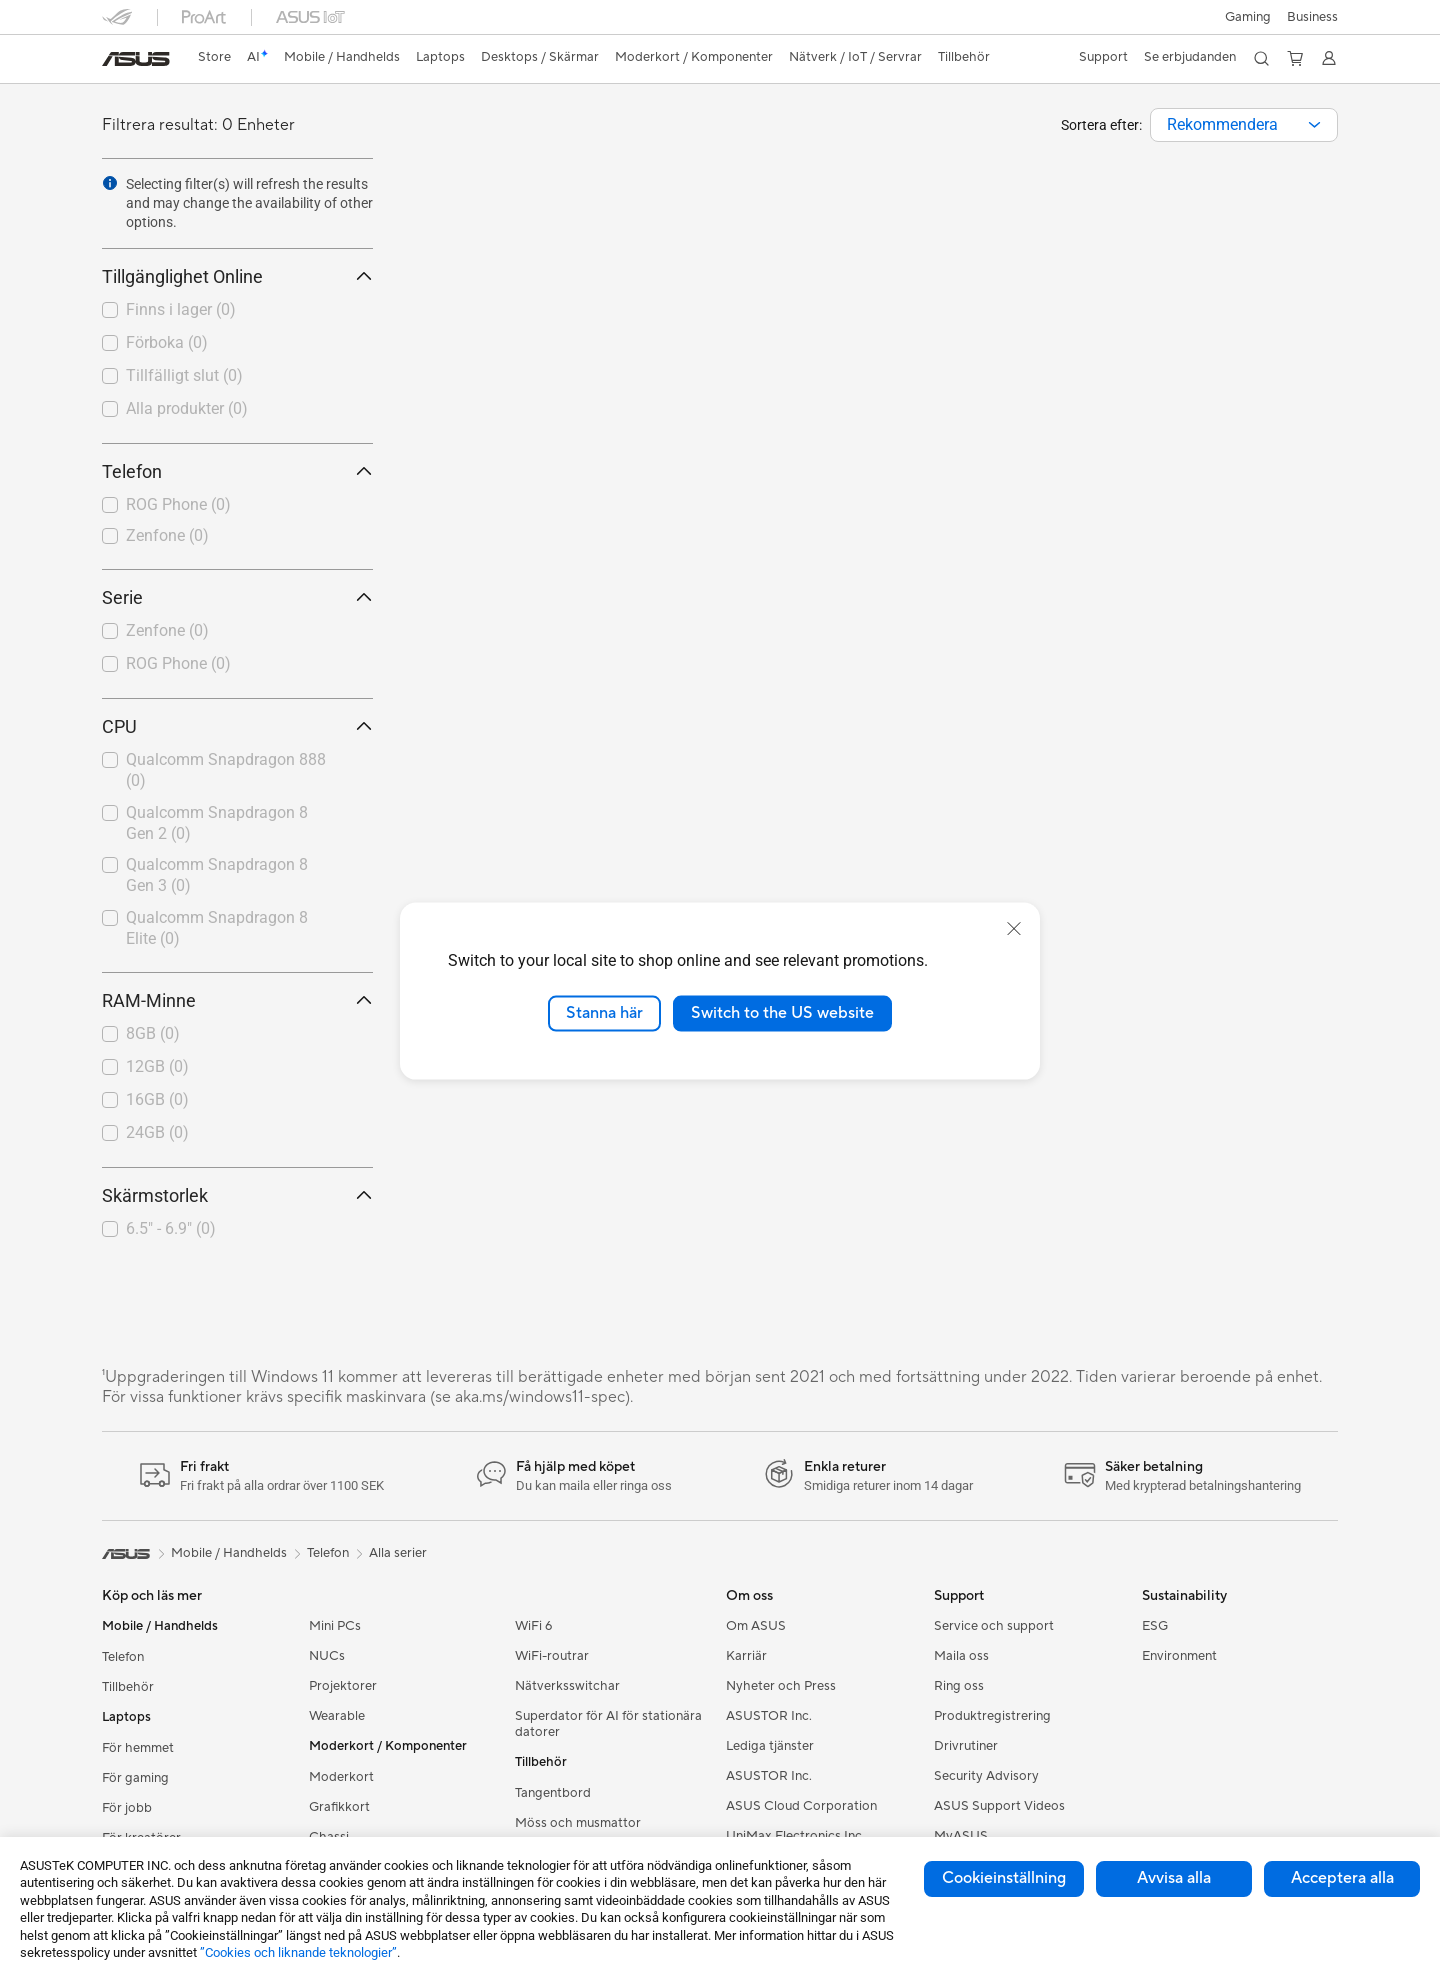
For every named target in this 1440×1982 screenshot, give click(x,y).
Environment (1179, 1656)
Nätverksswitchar (567, 1686)
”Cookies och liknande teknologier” (298, 1952)
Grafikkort (339, 1807)
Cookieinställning (1004, 1878)
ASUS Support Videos (999, 1806)
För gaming (135, 1778)
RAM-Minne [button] (237, 1000)
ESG (1155, 1626)
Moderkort (341, 1777)
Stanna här (604, 1013)
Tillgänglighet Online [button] (237, 276)
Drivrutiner (966, 1746)
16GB (157, 1099)
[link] (136, 59)
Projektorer (343, 1686)
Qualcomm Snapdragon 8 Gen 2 (217, 823)
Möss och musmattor (578, 1823)
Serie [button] (237, 597)
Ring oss (959, 1686)
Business (1312, 17)
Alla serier (398, 1553)
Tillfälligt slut (184, 375)
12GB (157, 1066)
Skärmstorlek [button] (237, 1195)
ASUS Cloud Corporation (801, 1806)
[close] (1014, 929)
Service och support (994, 1626)
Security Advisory (986, 1776)
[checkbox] (237, 506)
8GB (153, 1033)
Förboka (167, 342)
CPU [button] (237, 726)
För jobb (127, 1808)
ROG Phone (178, 504)
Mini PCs (335, 1626)
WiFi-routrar (552, 1656)
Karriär (746, 1656)
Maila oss (961, 1656)
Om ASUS (756, 1626)
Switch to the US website (782, 1013)
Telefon (123, 1657)
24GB (157, 1132)
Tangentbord (553, 1793)
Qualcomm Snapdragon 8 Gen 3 (217, 875)
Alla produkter (187, 408)
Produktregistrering (992, 1716)
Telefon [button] (237, 471)
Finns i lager (181, 309)
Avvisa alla (1174, 1878)
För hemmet (138, 1748)
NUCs (327, 1656)
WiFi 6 (533, 1626)
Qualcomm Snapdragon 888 (226, 770)
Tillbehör (128, 1687)
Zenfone (167, 535)
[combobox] (1244, 125)
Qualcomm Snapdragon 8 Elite (217, 928)
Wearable (337, 1716)
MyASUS (961, 1836)
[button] (1248, 17)
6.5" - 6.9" (171, 1228)
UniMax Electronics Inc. (795, 1836)
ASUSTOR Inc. (769, 1716)
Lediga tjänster (770, 1746)
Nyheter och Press (781, 1686)
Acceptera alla (1342, 1878)
